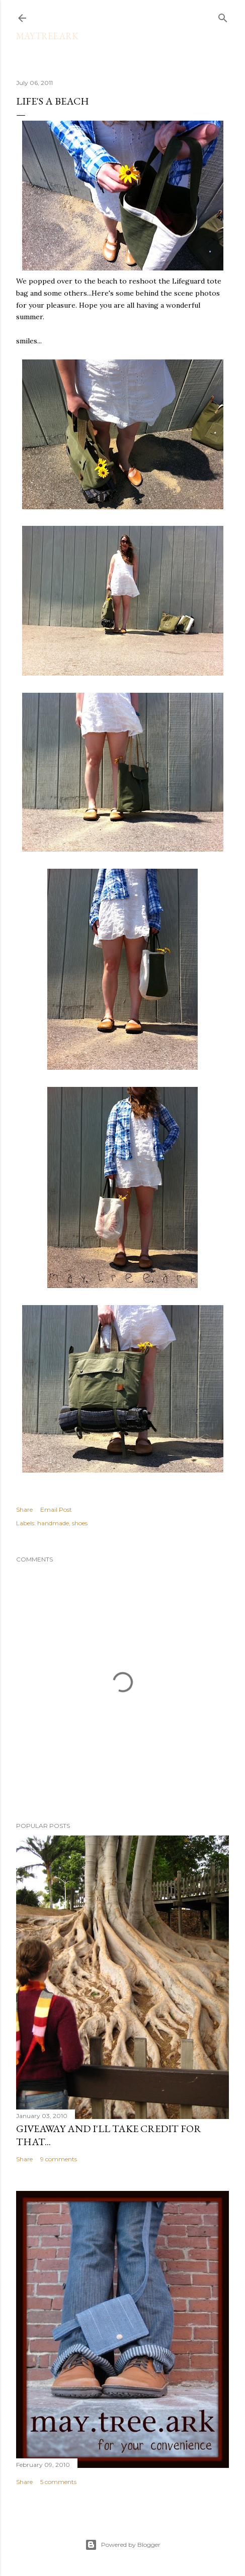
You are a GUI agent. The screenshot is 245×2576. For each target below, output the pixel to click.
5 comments (58, 2482)
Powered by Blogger (122, 2545)
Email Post (56, 1509)
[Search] (223, 16)
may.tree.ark (47, 36)
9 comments (58, 2159)
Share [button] (24, 1509)
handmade (53, 1523)
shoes (80, 1523)
